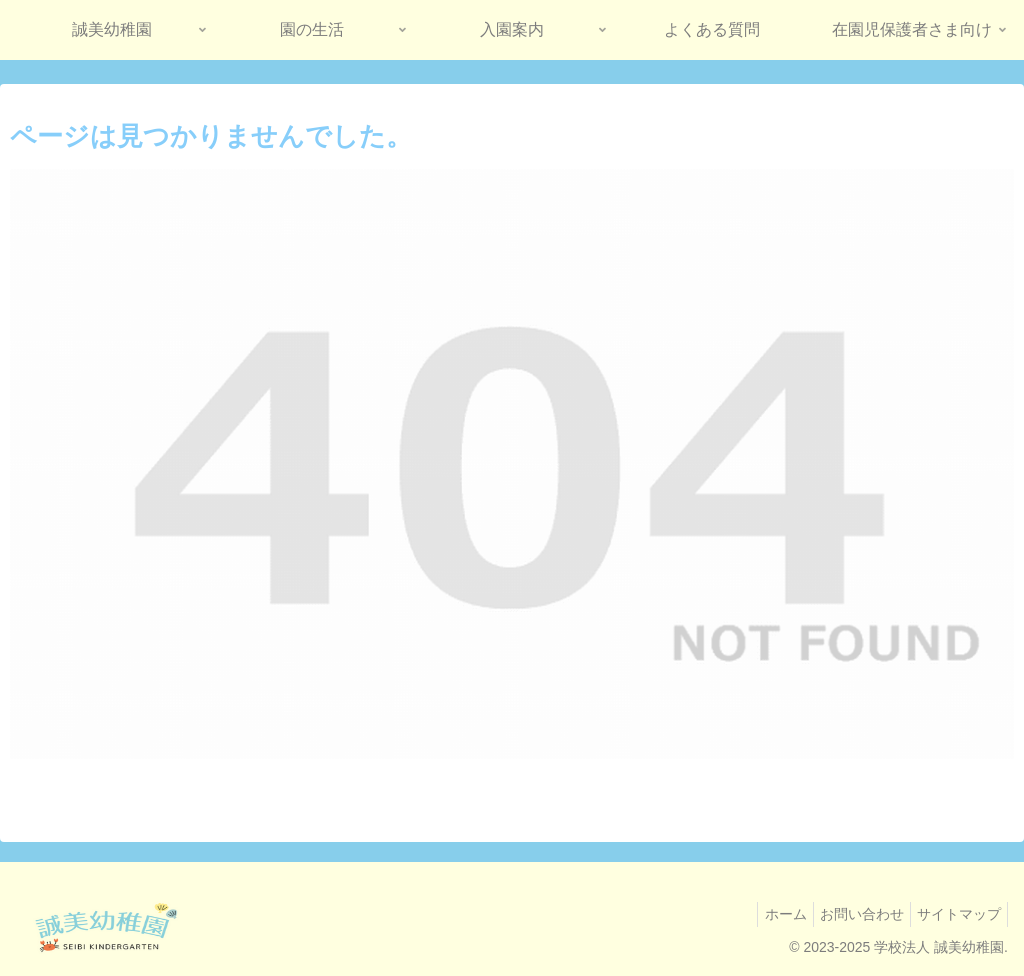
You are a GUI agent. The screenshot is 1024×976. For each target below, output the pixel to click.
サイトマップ (955, 914)
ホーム (766, 914)
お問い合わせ (850, 914)
